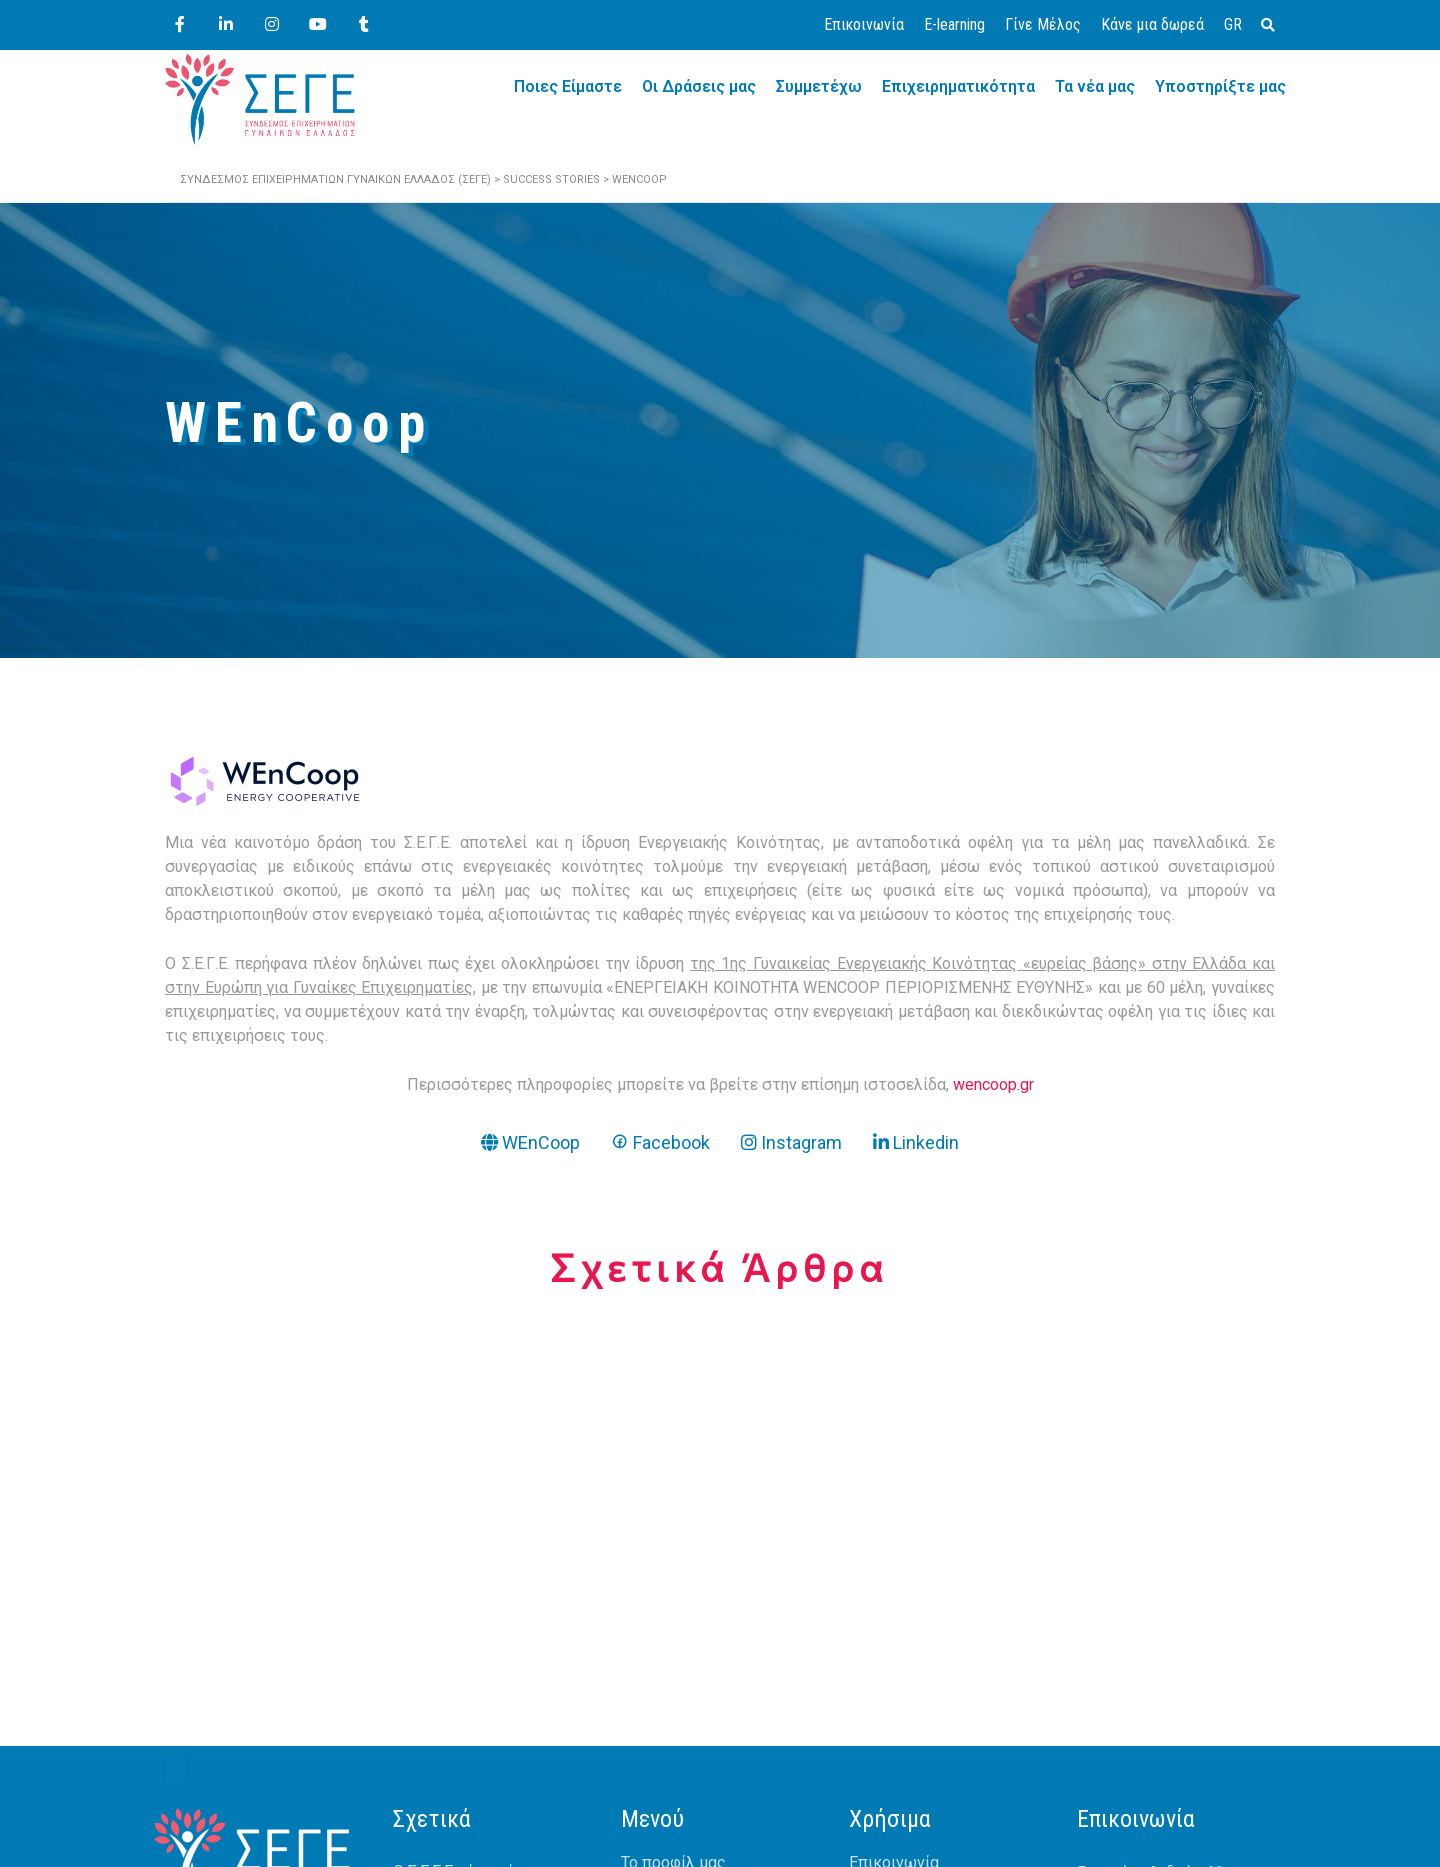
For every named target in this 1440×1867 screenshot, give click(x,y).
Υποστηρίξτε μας (1220, 86)
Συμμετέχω (819, 86)
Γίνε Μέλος (1043, 24)
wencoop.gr (993, 1084)
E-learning (954, 24)
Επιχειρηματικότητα (958, 86)
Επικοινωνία (864, 24)
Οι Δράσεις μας (699, 86)
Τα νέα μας (1095, 86)
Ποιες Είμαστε (568, 86)
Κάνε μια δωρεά (1152, 24)
